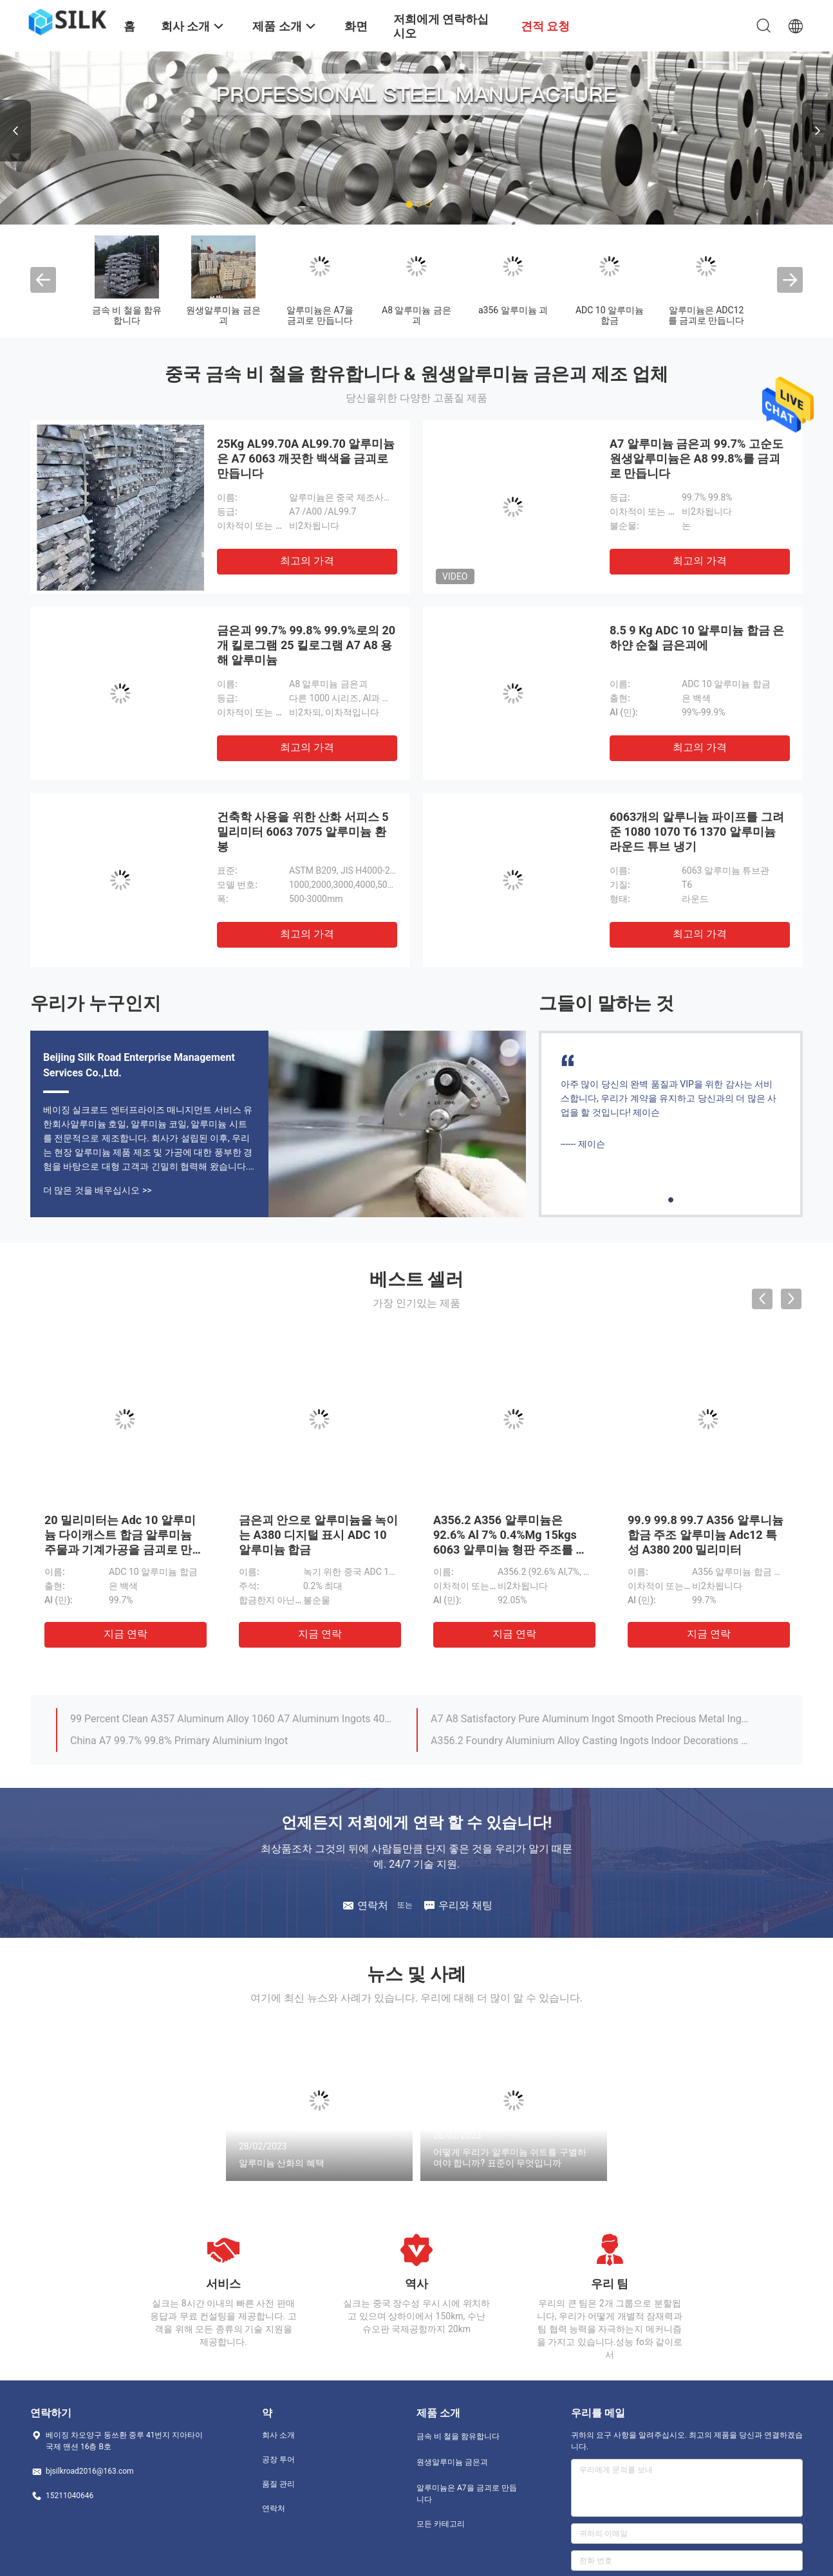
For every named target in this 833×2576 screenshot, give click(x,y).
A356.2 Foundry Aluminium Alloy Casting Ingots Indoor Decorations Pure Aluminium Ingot (592, 1740)
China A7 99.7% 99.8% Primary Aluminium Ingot (179, 1740)
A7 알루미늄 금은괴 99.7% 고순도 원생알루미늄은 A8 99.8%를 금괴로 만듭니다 (696, 458)
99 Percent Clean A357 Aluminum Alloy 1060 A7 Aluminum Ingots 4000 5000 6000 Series (231, 1719)
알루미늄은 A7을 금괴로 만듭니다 (319, 315)
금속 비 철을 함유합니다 (127, 315)
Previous (15, 130)
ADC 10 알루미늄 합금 (610, 315)
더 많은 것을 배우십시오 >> (97, 1190)
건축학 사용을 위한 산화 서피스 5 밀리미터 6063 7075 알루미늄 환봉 (303, 831)
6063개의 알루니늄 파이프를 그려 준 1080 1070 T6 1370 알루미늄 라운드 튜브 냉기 (697, 831)
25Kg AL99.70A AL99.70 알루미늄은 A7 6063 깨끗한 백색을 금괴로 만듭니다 (306, 458)
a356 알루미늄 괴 (513, 310)
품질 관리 (278, 2484)
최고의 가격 (307, 561)
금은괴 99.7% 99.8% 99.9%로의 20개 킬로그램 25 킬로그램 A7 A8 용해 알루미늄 (306, 645)
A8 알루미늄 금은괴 (416, 315)
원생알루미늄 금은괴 (223, 315)
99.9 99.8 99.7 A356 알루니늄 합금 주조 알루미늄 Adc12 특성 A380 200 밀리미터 (705, 1534)
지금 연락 (125, 1634)
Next (817, 130)
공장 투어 (278, 2459)
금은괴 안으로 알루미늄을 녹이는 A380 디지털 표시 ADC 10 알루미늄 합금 (318, 1534)
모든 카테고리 (440, 2523)
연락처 (273, 2508)
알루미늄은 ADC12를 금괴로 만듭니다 (706, 315)
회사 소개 (278, 2435)
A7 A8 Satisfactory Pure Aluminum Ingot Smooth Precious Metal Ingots (592, 1719)
